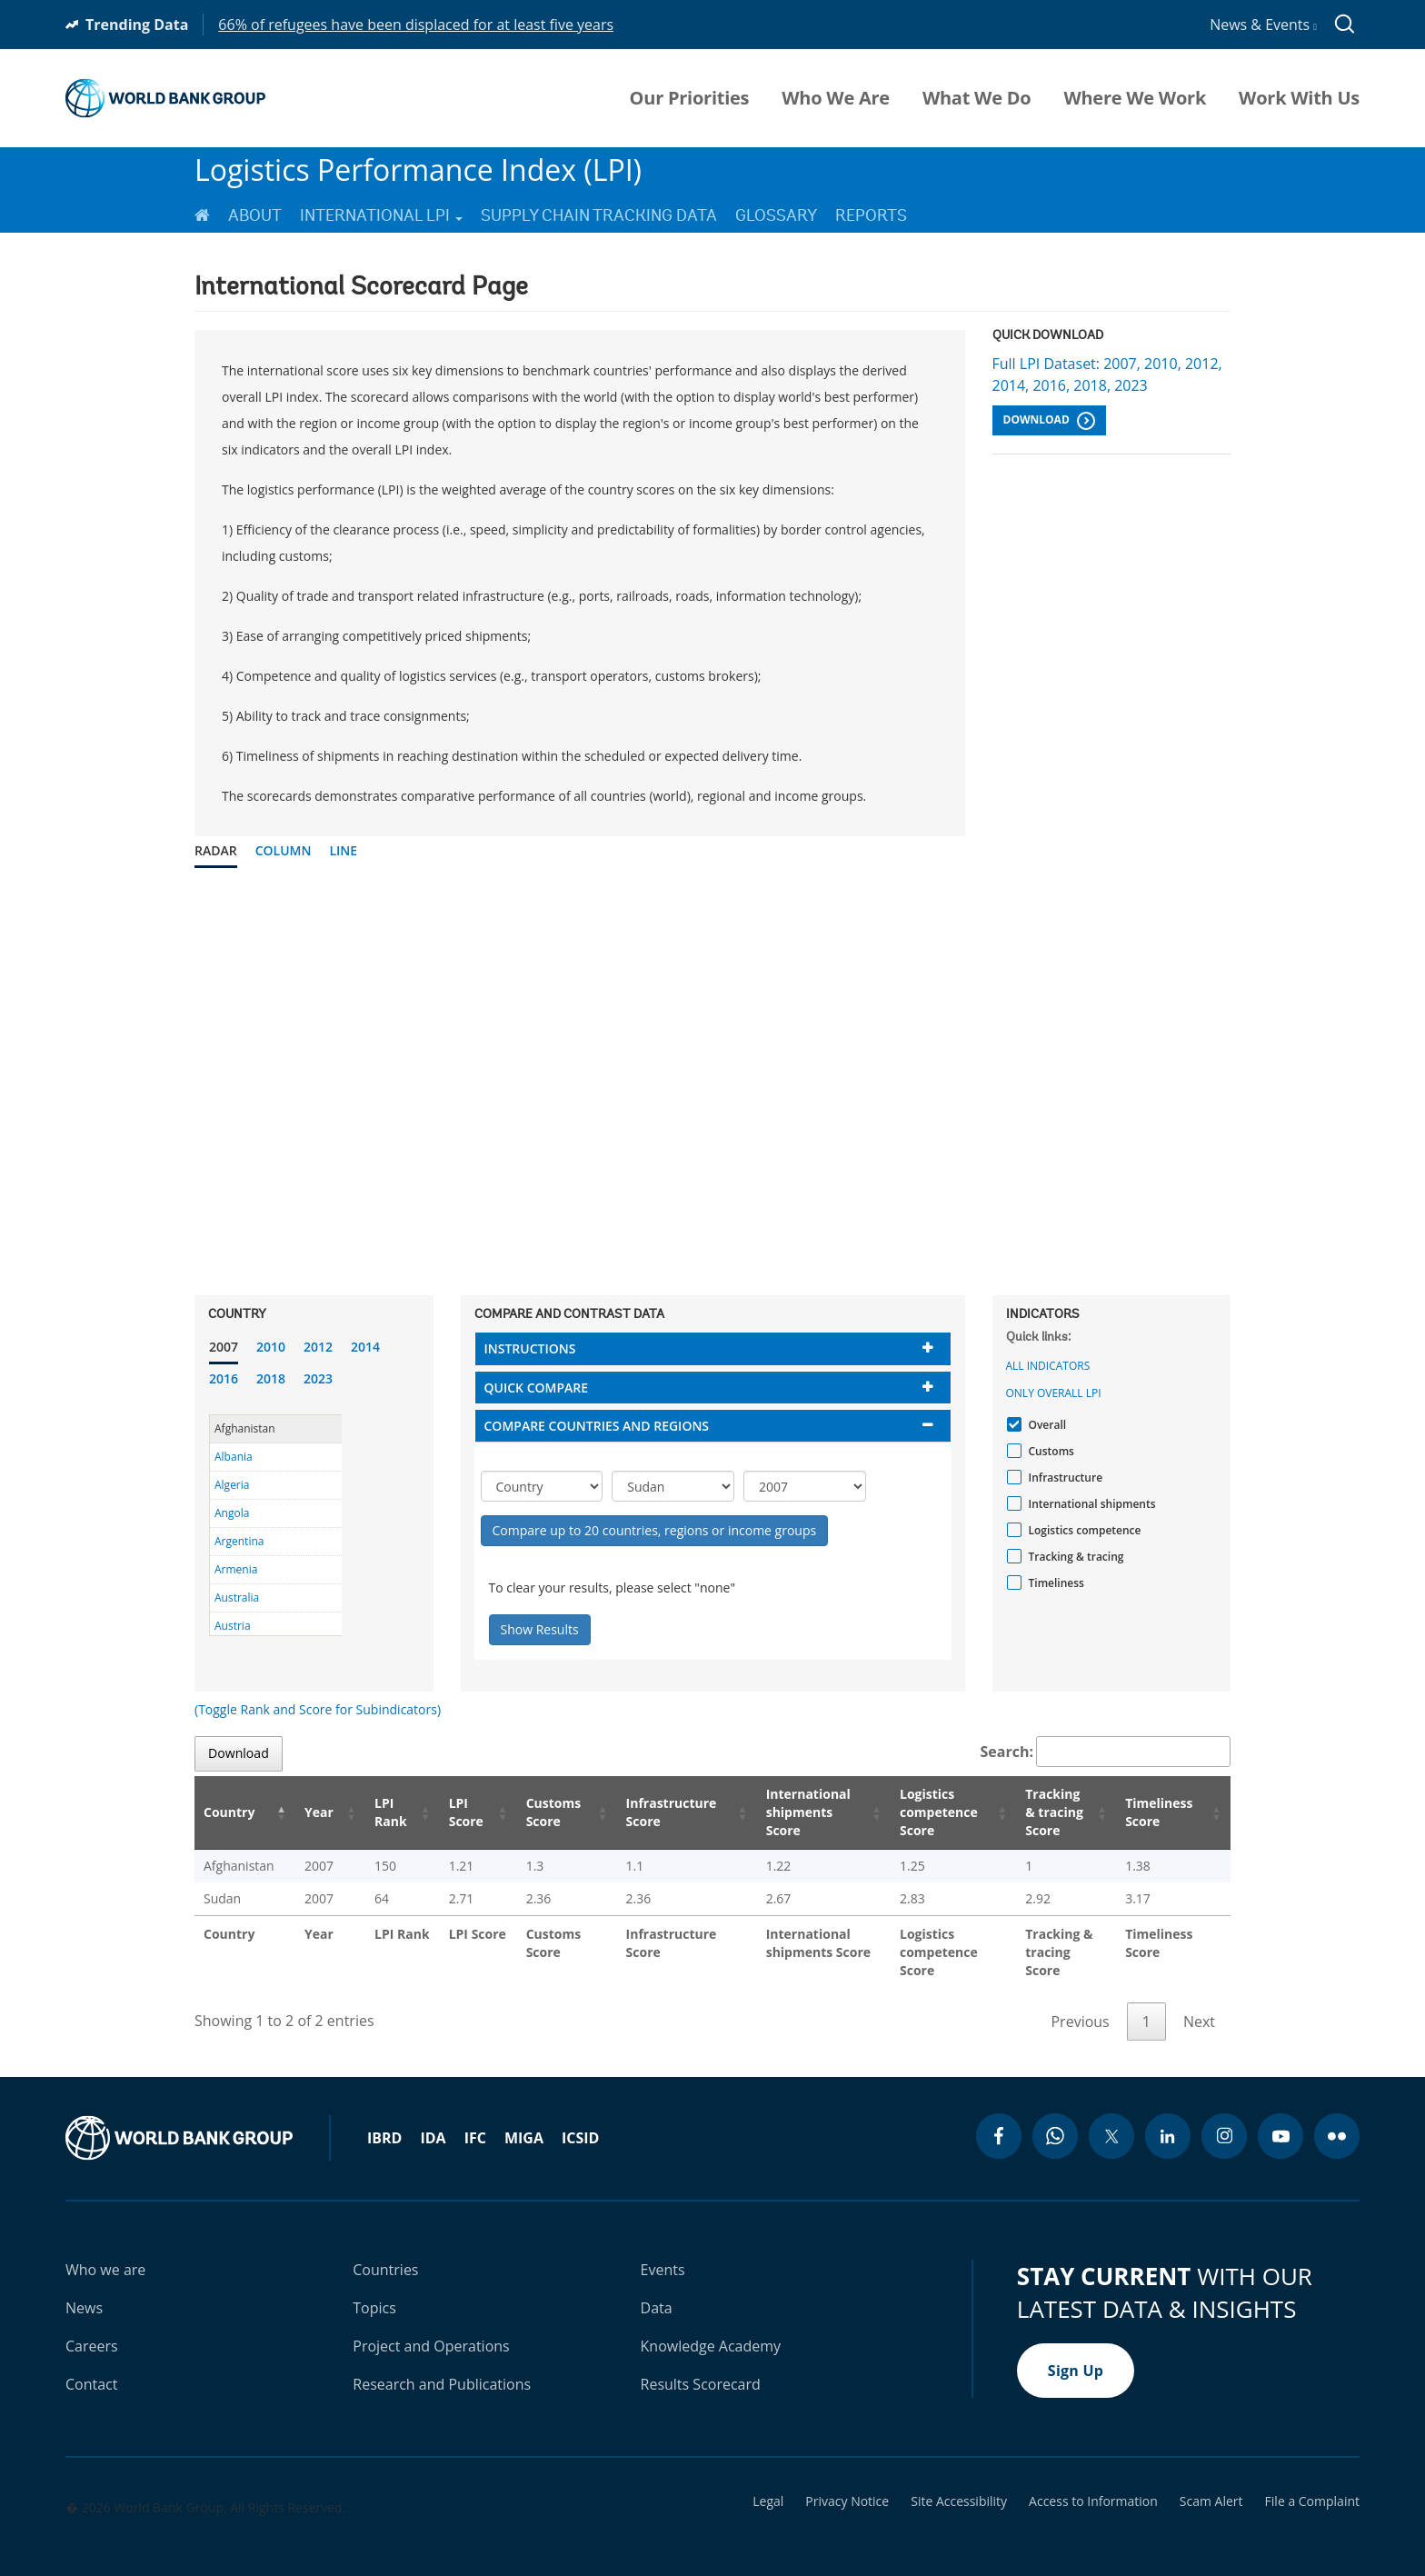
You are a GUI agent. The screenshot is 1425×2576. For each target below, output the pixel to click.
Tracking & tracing (1074, 1556)
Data (657, 2290)
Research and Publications (442, 2366)
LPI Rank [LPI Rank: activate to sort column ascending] (370, 1812)
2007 (223, 1346)
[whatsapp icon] (1055, 2118)
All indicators (1048, 1365)
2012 (318, 1346)
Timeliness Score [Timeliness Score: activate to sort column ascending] (1162, 1812)
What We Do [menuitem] (976, 98)
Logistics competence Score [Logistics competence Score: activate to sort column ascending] (918, 1812)
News (84, 2290)
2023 (318, 1378)
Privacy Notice (847, 2483)
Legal (767, 2483)
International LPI (381, 215)
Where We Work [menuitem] (1134, 98)
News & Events (1263, 25)
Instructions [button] (530, 1348)
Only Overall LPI (1053, 1393)
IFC (475, 2120)
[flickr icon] (1337, 2118)
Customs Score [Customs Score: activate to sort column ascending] (528, 1812)
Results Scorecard (701, 2366)
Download (1049, 421)
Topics (374, 2290)
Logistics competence (1082, 1530)
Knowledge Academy (711, 2328)
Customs (1049, 1451)
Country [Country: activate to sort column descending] (229, 1812)
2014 (365, 1346)
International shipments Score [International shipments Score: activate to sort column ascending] (784, 1812)
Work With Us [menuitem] (1299, 98)
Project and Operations (431, 2328)
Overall (1045, 1425)
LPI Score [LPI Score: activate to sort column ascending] (443, 1812)
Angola (231, 1513)
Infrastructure (1063, 1477)
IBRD (384, 2120)
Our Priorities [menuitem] (690, 98)
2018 (270, 1378)
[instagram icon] (1224, 2118)
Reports (871, 215)
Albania (233, 1456)
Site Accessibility (959, 2483)
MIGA (523, 2120)
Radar (215, 850)
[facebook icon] (998, 2118)
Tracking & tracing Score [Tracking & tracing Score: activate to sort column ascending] (1048, 1812)
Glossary (776, 215)
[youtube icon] (1280, 2118)
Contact (91, 2366)
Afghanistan (244, 1428)
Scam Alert (1211, 2483)
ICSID (580, 2120)
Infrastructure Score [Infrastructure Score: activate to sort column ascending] (643, 1812)
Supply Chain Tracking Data (599, 215)
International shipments (1090, 1504)
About (255, 215)
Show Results (540, 1629)
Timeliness (1054, 1583)
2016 (223, 1378)
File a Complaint (1312, 2483)
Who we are (105, 2251)
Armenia (235, 1569)
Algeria (231, 1485)
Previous (1080, 2003)
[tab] (713, 1348)
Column (283, 850)
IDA (432, 2120)
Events (663, 2251)
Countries (385, 2251)
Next (1199, 2003)
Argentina (239, 1541)
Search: (1106, 1751)
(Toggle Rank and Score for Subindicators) (317, 1709)
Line (343, 850)
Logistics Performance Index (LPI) (418, 169)
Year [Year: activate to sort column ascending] (307, 1812)
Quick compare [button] (536, 1387)
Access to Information (1093, 2483)
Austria (232, 1625)
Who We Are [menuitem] (836, 98)
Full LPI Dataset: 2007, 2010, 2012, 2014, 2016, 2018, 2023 (1107, 374)
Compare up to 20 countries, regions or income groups (655, 1530)
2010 (270, 1346)
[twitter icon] (1111, 2118)
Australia (236, 1597)
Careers (91, 2328)
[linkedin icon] (1168, 2118)
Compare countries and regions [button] (597, 1426)
